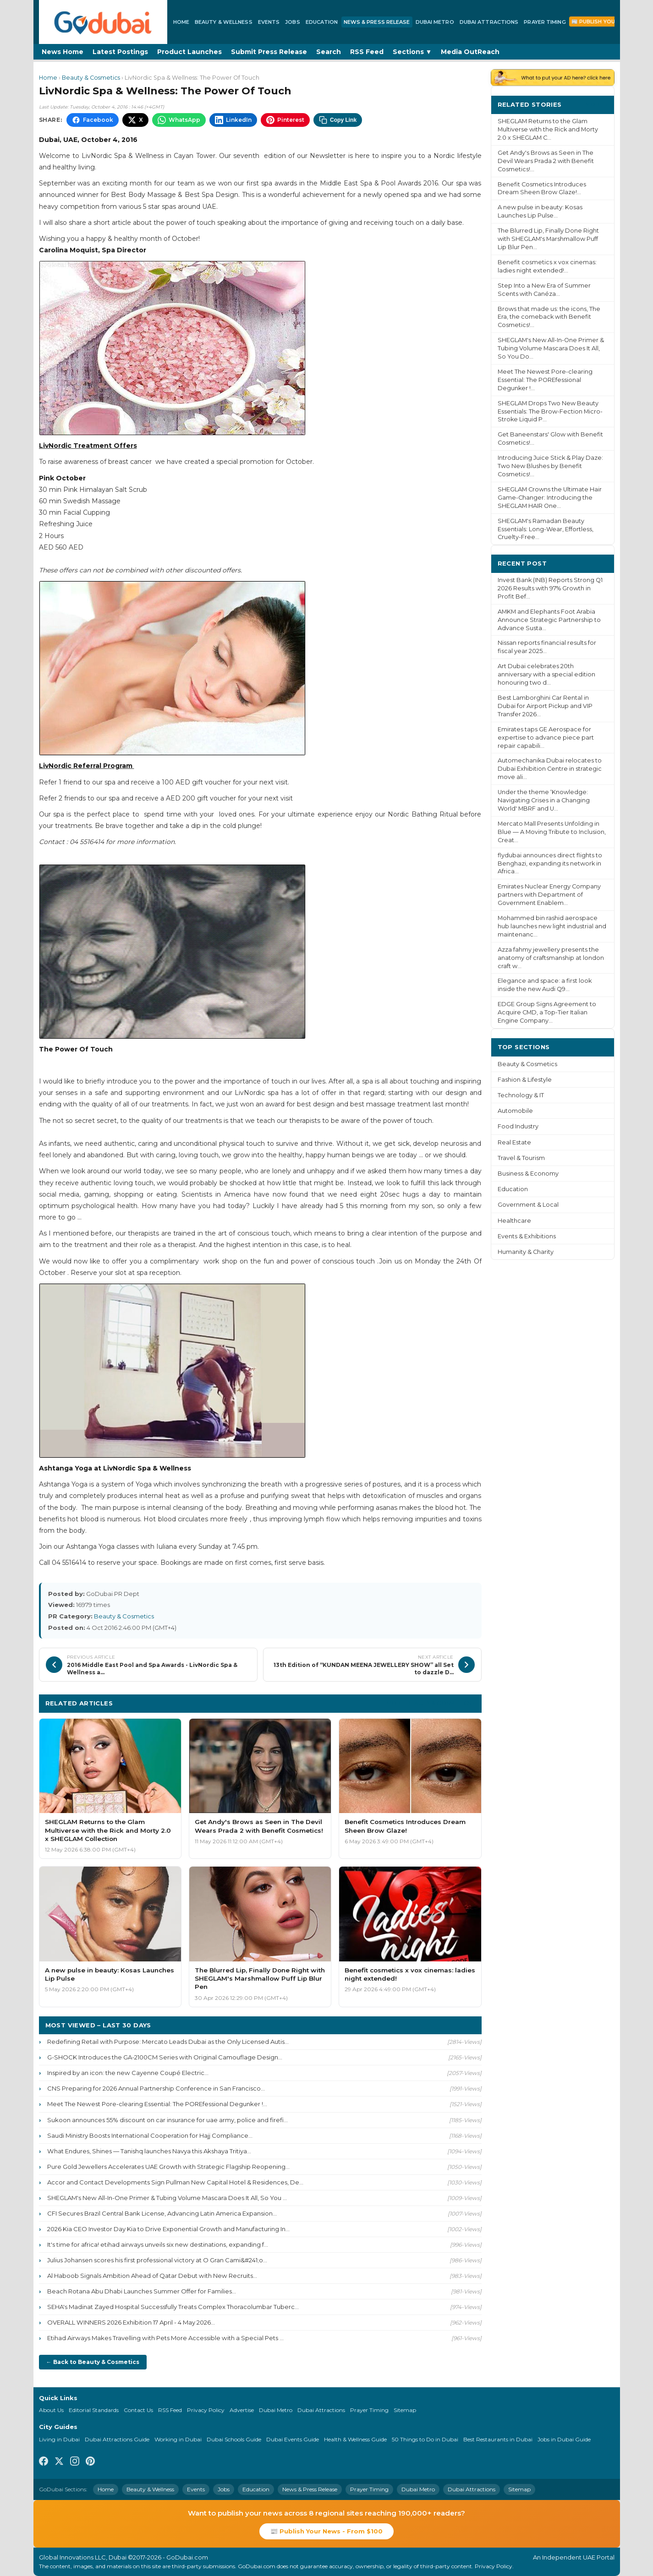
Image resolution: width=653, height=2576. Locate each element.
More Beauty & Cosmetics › (430, 1702)
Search (328, 52)
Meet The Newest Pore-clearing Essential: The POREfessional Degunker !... (157, 2104)
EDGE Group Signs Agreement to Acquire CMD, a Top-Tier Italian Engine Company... (547, 1012)
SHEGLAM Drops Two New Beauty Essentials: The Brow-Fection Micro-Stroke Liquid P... (550, 411)
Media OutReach (470, 52)
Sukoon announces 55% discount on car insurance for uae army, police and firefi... (167, 2120)
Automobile (515, 1110)
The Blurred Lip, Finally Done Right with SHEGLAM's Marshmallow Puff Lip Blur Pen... (548, 239)
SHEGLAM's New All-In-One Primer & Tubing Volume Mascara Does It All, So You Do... (551, 348)
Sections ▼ (412, 52)
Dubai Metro (435, 22)
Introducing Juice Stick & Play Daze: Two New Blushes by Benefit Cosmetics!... (550, 466)
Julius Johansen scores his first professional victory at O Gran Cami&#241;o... (157, 2260)
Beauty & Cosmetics (91, 77)
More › (596, 104)
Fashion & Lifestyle (525, 1079)
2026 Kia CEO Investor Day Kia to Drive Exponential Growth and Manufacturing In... (168, 2229)
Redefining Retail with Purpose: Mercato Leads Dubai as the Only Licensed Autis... (168, 2041)
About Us (51, 2410)
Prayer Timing (544, 22)
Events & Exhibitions (527, 1236)
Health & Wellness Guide (355, 2439)
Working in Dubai (178, 2439)
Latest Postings (120, 52)
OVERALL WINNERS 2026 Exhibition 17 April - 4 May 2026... (131, 2322)
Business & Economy (528, 1173)
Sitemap (405, 2410)
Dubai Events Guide (292, 2439)
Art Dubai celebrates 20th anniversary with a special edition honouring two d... (546, 674)
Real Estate (514, 1142)
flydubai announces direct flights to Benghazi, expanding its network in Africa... (550, 863)
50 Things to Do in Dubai (425, 2439)
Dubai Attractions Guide (117, 2439)
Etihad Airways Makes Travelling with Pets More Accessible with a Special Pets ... (165, 2338)
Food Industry (518, 1126)
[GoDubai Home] (103, 22)
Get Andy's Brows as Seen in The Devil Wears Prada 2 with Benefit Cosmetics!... (546, 161)
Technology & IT (521, 1095)
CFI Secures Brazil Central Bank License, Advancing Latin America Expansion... (162, 2213)
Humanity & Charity (526, 1251)
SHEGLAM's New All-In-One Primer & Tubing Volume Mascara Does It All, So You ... (167, 2197)
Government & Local (528, 1204)
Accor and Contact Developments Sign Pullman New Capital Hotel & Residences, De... (175, 2182)
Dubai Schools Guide (234, 2439)
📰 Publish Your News (604, 21)
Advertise (242, 2410)
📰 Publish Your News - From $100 (326, 2531)
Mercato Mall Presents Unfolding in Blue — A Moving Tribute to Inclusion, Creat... (552, 832)
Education (322, 22)
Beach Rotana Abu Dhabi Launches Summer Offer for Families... (141, 2291)
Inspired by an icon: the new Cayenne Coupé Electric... (128, 2072)
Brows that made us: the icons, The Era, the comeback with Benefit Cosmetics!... (549, 317)
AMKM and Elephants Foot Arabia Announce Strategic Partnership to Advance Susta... (549, 620)
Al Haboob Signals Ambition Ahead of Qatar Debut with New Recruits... (152, 2275)
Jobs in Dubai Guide (564, 2439)
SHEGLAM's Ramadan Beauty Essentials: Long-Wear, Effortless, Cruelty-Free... (545, 529)
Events (269, 22)
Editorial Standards (94, 2410)
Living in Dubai (59, 2439)
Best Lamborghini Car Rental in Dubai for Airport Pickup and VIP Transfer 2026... (545, 706)
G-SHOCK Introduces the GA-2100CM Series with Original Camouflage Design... (164, 2057)
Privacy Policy (206, 2410)
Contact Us (138, 2410)
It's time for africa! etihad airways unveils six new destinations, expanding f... (157, 2244)
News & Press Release (377, 22)
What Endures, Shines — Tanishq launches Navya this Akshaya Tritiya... (149, 2151)
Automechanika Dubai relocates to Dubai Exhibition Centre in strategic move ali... (550, 768)
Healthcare (514, 1220)
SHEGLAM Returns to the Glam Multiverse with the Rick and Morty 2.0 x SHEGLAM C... (548, 129)
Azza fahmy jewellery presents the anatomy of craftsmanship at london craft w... (551, 957)
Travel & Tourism (521, 1158)
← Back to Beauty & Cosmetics (92, 2361)
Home (181, 22)
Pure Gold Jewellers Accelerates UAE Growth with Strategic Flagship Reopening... (168, 2166)
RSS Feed (367, 52)
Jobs (292, 22)
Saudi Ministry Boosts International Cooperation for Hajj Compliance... (149, 2135)
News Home (62, 52)
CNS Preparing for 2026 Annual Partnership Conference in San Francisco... (156, 2088)
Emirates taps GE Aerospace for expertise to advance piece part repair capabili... (546, 737)
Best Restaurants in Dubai (497, 2439)
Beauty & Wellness (223, 22)
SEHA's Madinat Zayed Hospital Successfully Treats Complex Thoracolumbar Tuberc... (173, 2306)
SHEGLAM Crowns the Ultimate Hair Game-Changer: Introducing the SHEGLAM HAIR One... (550, 497)
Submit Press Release (269, 52)
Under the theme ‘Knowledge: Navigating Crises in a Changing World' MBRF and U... (544, 800)
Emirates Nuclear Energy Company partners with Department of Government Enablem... (549, 894)
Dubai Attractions (489, 22)
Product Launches (189, 52)
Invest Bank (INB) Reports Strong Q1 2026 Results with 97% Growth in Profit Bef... (550, 588)
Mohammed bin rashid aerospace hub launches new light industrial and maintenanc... (552, 926)
